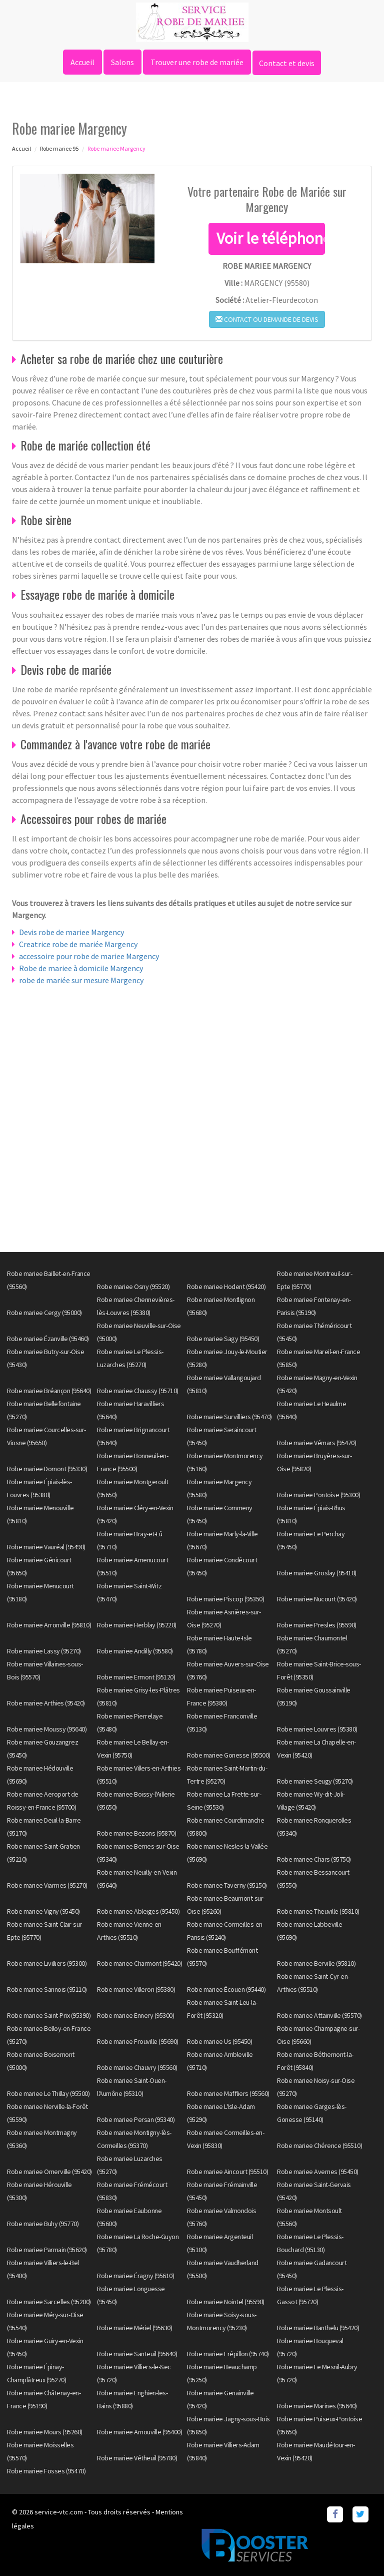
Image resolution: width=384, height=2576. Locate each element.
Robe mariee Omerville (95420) (49, 2171)
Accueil (82, 62)
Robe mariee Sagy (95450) (223, 1338)
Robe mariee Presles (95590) (316, 1624)
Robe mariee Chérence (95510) (319, 2145)
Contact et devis (286, 63)
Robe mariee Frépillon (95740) (228, 2353)
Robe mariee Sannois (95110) (47, 1989)
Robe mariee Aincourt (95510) (227, 2171)
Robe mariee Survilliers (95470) (229, 1416)
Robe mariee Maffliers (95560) (228, 2093)
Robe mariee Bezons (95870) (136, 1833)
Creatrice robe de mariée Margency (78, 944)
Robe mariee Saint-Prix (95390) (48, 2015)
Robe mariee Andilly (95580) (135, 1650)
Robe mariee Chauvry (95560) (137, 2067)
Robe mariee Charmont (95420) (139, 1963)
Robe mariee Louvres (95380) (317, 1729)
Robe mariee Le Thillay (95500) (48, 2093)
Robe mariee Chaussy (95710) (137, 1390)
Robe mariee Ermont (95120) (136, 1676)
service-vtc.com (58, 2511)
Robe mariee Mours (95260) (44, 2431)
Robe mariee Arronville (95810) (49, 1624)
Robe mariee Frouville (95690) (137, 2041)
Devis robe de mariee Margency (71, 932)
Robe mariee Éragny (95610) (135, 2275)
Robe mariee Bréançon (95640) (49, 1390)
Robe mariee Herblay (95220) (136, 1624)
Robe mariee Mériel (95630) (134, 2327)
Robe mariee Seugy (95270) (315, 1781)
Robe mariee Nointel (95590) (225, 2301)
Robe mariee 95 (59, 148)
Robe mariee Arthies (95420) (46, 1702)
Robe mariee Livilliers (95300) (46, 1963)
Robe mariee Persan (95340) (135, 2119)
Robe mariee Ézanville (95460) (48, 1338)
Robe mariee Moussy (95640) (46, 1729)
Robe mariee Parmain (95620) (47, 2249)
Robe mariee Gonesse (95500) (228, 1755)
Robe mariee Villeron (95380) (136, 1989)
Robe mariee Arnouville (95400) (139, 2431)
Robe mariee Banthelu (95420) (318, 2327)
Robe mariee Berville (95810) (316, 1963)
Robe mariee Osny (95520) (133, 1286)
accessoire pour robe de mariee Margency (89, 956)
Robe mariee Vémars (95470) (316, 1442)
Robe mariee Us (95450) (219, 2041)
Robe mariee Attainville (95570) (319, 2015)
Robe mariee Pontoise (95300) (318, 1494)
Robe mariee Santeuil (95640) (137, 2353)
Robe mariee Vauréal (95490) (46, 1546)
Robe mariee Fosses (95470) (46, 2470)
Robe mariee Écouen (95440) (226, 1989)
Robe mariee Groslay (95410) (316, 1572)
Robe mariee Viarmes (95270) (47, 1885)
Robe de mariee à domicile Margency (81, 968)
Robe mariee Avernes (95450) (317, 2171)
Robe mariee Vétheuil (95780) (137, 2457)
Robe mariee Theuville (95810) (318, 1911)
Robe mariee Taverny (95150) (227, 1885)
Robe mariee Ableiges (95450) (138, 1911)
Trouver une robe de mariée (197, 62)
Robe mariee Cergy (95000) (44, 1312)
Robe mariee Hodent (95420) (226, 1286)
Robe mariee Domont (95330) (47, 1468)
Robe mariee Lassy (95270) (44, 1650)
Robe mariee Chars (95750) (314, 1859)
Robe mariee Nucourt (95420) (317, 1598)
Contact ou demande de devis (267, 319)
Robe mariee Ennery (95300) (135, 2015)
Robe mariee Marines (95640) (317, 2405)
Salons (122, 62)
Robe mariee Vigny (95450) (43, 1911)
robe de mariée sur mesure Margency (81, 980)
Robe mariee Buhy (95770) (42, 2223)
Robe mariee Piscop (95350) (225, 1598)
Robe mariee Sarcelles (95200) (49, 2301)
